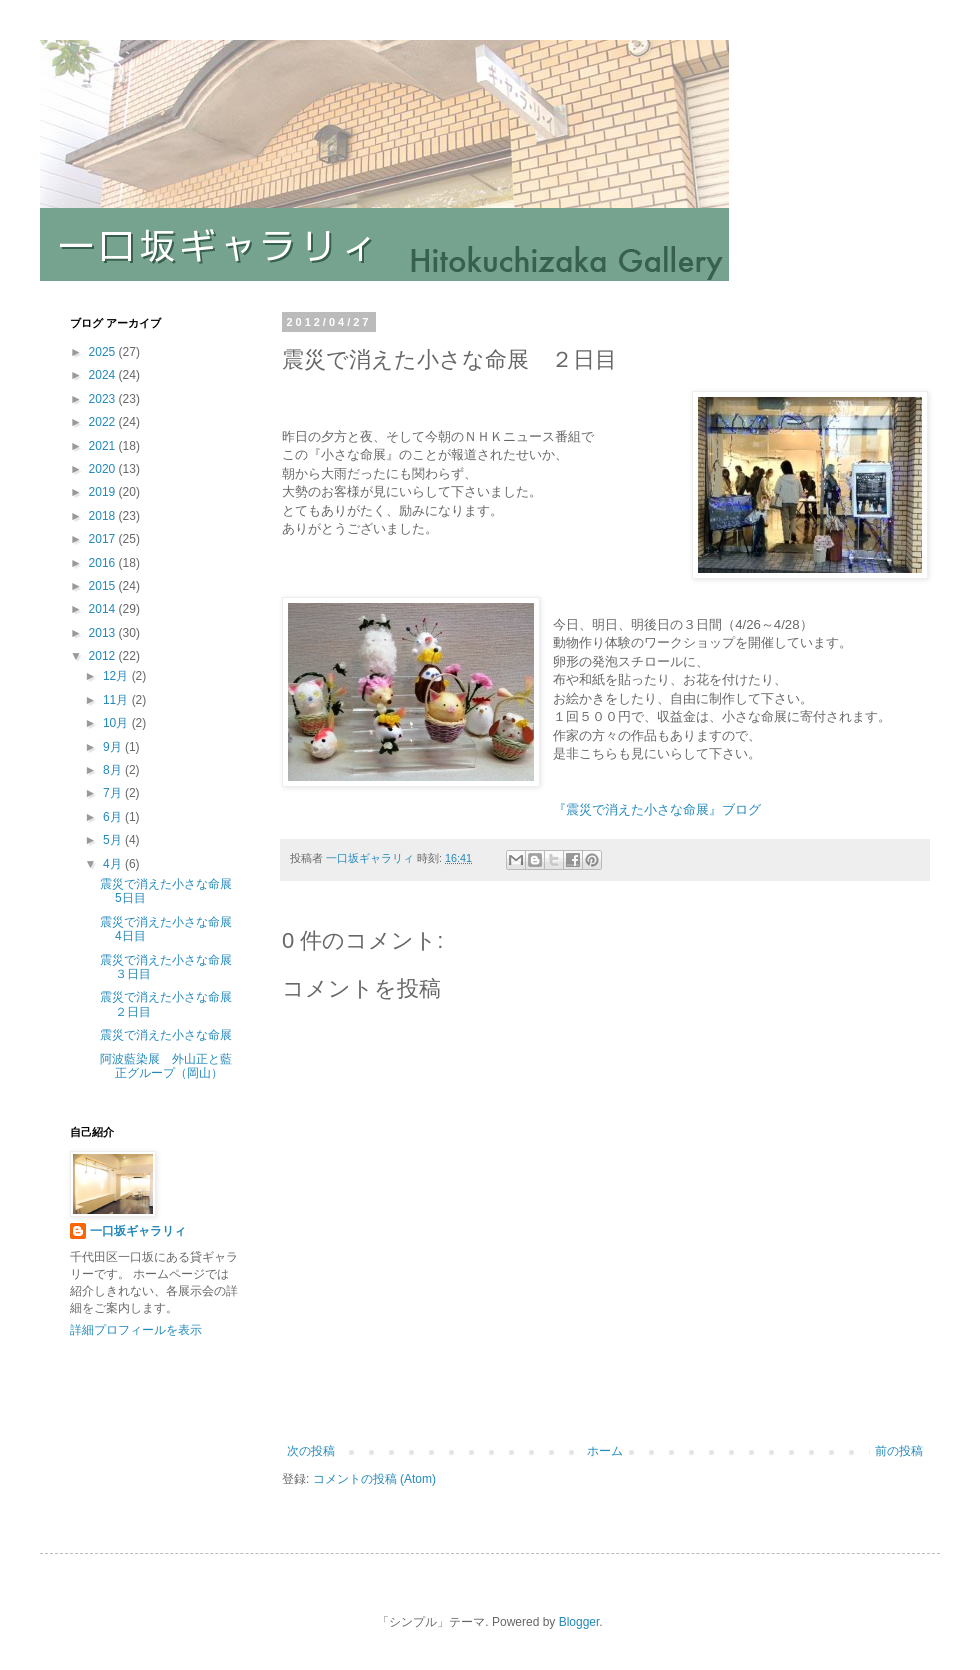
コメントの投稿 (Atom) (374, 1479)
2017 (104, 539)
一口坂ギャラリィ (138, 1231)
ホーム (605, 1451)
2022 (104, 422)
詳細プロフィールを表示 (136, 1330)
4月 (114, 864)
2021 (104, 446)
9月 (114, 747)
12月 (117, 676)
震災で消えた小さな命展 (166, 1035)
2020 (104, 469)
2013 (104, 633)
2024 (104, 375)
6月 (114, 817)
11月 (117, 700)
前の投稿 (899, 1451)
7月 (114, 793)
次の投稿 (311, 1451)
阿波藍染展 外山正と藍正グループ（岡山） (166, 1066)
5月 (114, 840)
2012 (104, 656)
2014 (104, 609)
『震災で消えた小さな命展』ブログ (657, 809)
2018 (104, 516)
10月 (117, 723)
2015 (104, 586)
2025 (104, 352)
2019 (104, 492)
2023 (104, 399)
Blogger (579, 1622)
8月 (114, 770)
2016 (104, 563)
